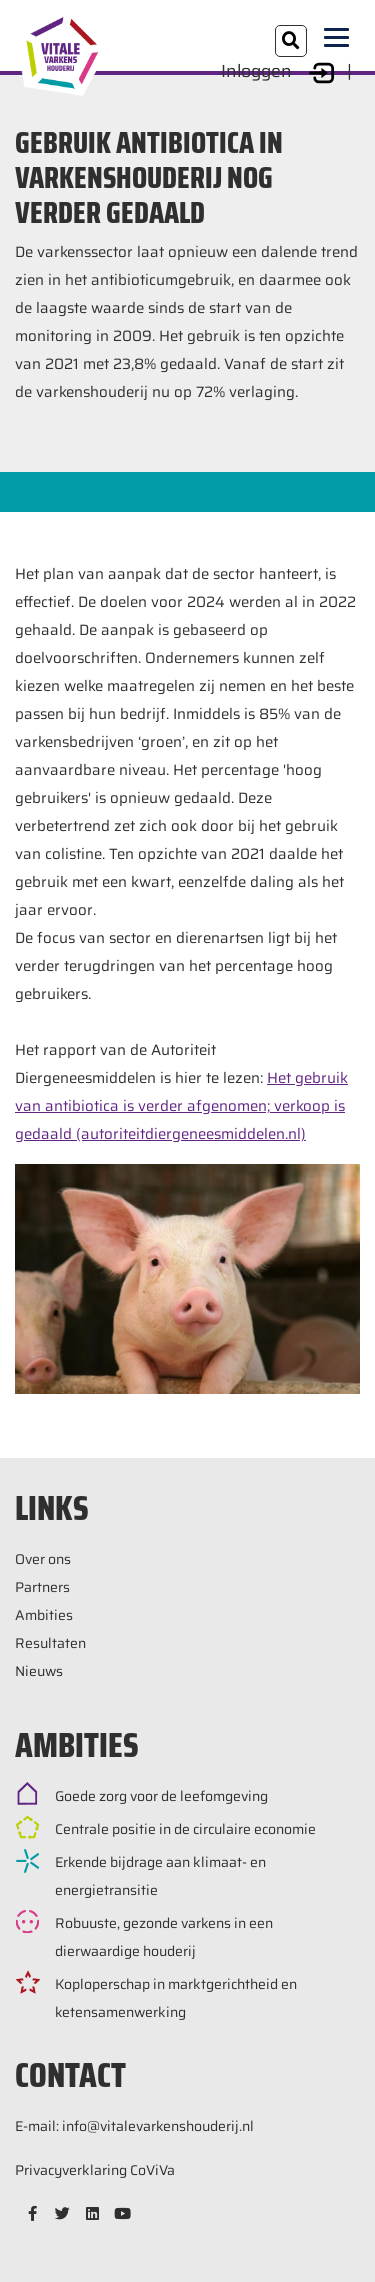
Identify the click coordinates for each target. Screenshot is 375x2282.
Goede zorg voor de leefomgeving (161, 1796)
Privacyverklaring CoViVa (95, 2170)
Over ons (43, 1559)
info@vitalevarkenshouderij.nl (158, 2126)
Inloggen (280, 71)
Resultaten (50, 1643)
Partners (42, 1587)
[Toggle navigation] (341, 39)
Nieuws (39, 1671)
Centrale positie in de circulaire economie (185, 1829)
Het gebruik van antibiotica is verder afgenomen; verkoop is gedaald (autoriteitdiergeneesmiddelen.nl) (181, 1106)
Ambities (44, 1615)
